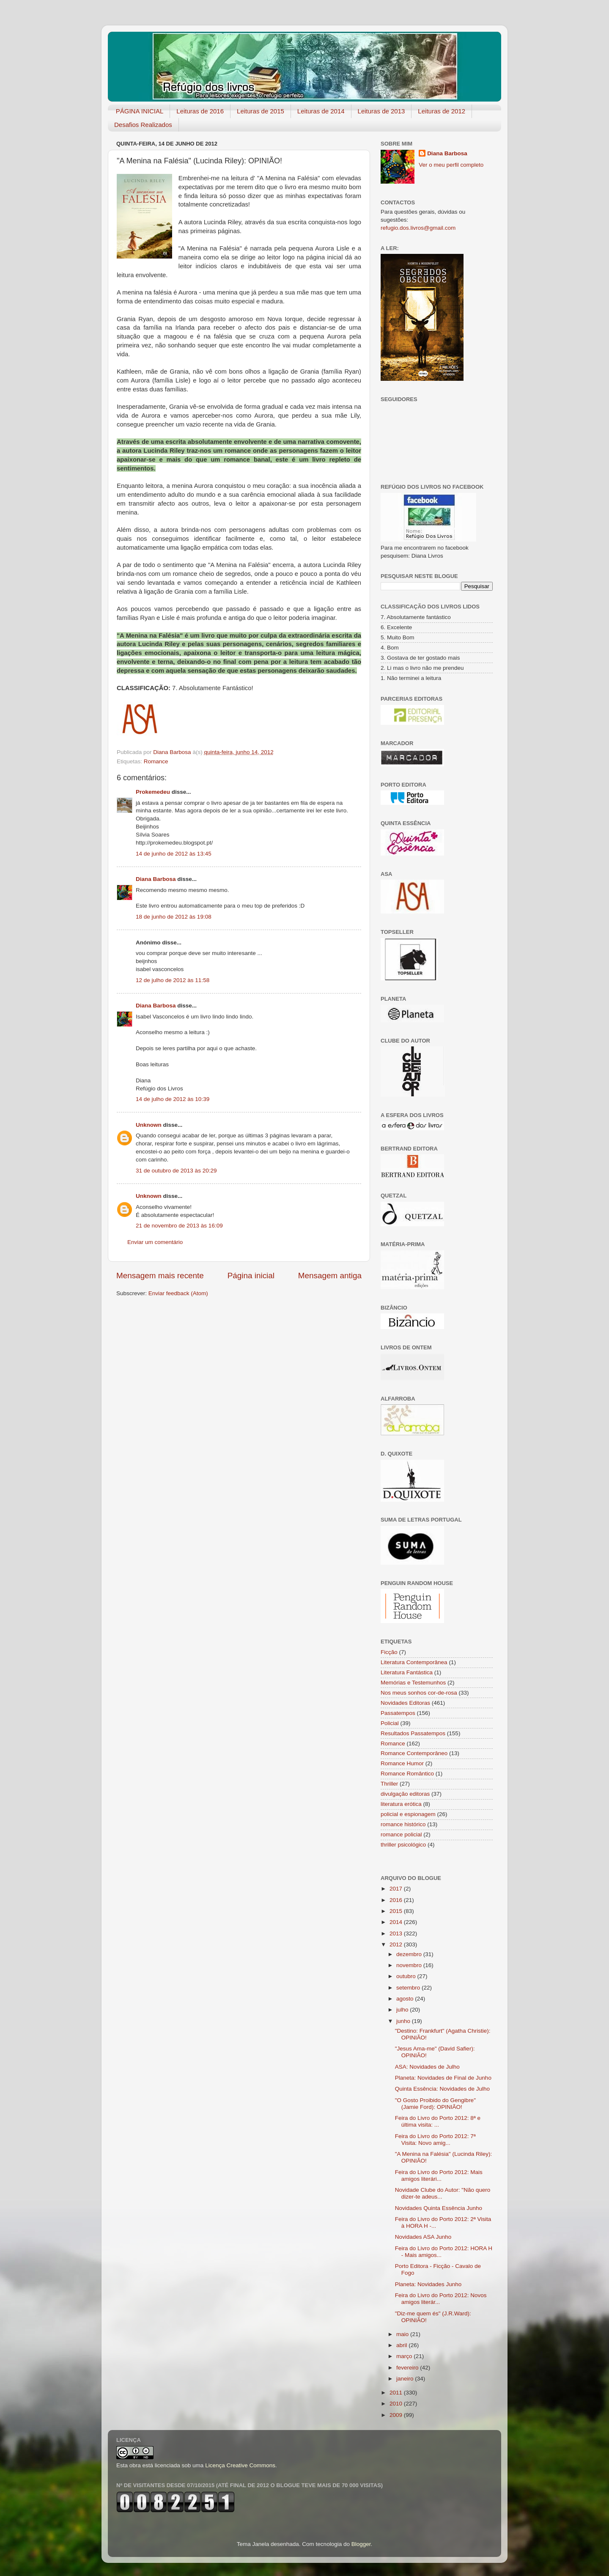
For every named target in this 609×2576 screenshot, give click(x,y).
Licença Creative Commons (240, 2465)
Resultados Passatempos (413, 1733)
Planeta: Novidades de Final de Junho (443, 2078)
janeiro (405, 2378)
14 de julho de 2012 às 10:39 (172, 1099)
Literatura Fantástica (407, 1672)
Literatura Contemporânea (414, 1662)
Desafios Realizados (143, 124)
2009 (397, 2415)
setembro (409, 1987)
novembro (409, 1965)
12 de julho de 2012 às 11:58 (172, 980)
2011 (397, 2392)
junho (404, 2021)
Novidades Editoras (405, 1703)
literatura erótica (401, 1804)
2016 (397, 1900)
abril (402, 2345)
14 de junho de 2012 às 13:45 (173, 853)
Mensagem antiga (330, 1275)
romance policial (401, 1834)
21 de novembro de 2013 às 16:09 (179, 1225)
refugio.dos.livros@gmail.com (418, 228)
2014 (397, 1922)
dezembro (409, 1954)
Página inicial (251, 1275)
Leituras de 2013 (381, 111)
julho (403, 2009)
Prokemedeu (153, 792)
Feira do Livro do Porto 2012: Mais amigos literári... (439, 2175)
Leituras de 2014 (321, 111)
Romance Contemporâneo (414, 1753)
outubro (406, 1976)
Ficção (389, 1652)
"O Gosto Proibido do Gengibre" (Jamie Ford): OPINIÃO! (435, 2103)
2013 (397, 1933)
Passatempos (398, 1713)
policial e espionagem (408, 1814)
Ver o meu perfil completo (451, 165)
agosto (405, 1998)
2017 (397, 1888)
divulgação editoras (405, 1794)
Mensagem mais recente (160, 1275)
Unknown (149, 1125)
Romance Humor (402, 1763)
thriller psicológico (403, 1844)
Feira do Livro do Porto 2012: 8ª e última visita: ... (437, 2121)
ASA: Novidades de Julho (427, 2067)
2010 (397, 2403)
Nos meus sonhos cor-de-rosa (419, 1693)
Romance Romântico (407, 1773)
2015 (397, 1911)
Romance (156, 761)
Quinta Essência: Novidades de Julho (442, 2089)
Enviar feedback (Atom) (178, 1293)
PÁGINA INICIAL (140, 111)
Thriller (389, 1784)
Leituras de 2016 (200, 111)
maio (403, 2334)
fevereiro (408, 2367)
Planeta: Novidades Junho (428, 2284)
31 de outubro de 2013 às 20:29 (176, 1170)
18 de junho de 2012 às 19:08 (173, 917)
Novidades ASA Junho (423, 2237)
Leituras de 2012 (441, 111)
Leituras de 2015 (260, 111)
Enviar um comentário (155, 1242)
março (405, 2356)
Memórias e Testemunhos (413, 1682)
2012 (397, 1944)
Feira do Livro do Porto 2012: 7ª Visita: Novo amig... (435, 2139)
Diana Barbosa (156, 879)
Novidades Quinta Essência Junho (438, 2208)
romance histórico (403, 1824)
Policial (390, 1723)
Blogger (361, 2544)
